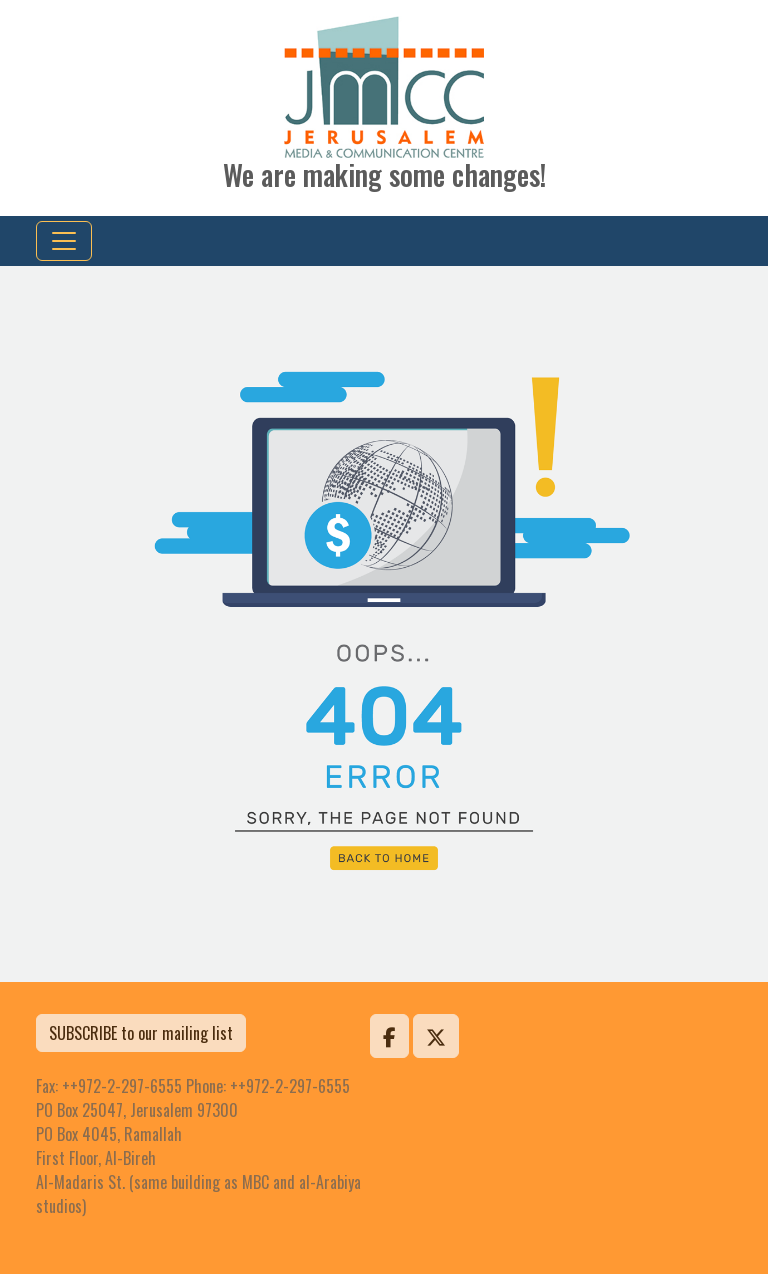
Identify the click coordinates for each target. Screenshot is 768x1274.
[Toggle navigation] (64, 241)
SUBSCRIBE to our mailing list (141, 1033)
